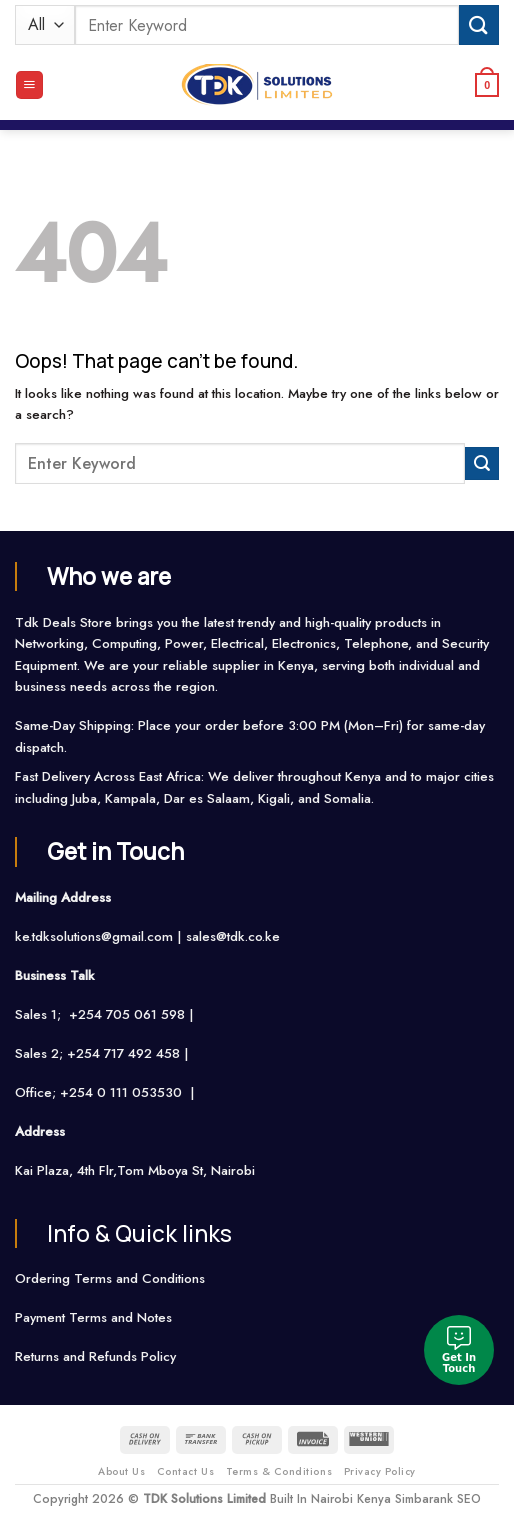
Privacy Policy (380, 1471)
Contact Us (185, 1471)
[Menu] (29, 85)
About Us (121, 1471)
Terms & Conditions (279, 1471)
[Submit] (479, 24)
